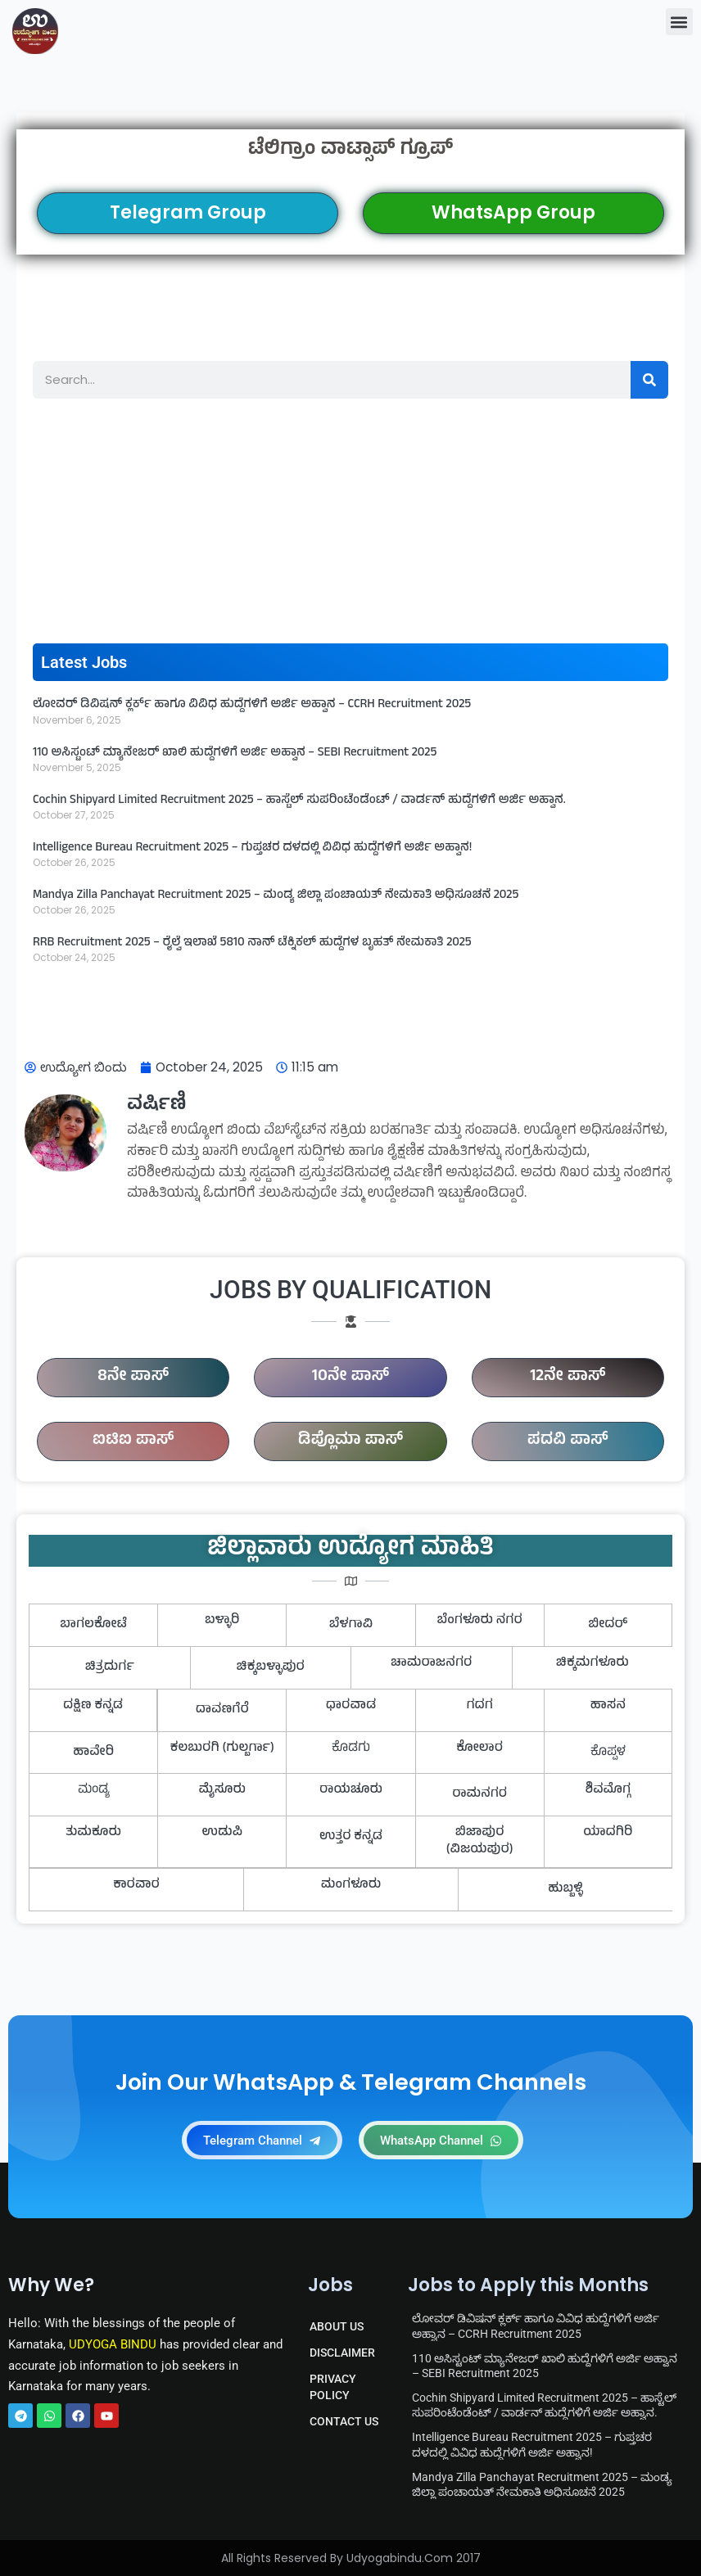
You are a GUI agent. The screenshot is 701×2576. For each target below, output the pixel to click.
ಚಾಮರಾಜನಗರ (431, 1663)
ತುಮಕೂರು (93, 1832)
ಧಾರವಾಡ (351, 1706)
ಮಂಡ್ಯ (94, 1790)
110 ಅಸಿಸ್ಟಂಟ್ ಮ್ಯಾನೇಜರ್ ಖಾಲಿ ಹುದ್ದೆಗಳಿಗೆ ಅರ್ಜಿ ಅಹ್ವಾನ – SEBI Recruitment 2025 (234, 753)
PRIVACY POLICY (333, 2387)
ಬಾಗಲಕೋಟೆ (93, 1624)
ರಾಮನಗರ (479, 1794)
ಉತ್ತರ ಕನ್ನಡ (350, 1836)
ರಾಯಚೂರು (350, 1790)
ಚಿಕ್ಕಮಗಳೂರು (592, 1663)
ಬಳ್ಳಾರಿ (222, 1620)
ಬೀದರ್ (607, 1624)
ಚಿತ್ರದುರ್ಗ (109, 1667)
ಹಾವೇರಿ (93, 1752)
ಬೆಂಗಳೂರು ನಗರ (479, 1620)
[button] (679, 21)
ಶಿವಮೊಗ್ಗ (608, 1790)
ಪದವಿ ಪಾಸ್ (567, 1441)
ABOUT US (337, 2326)
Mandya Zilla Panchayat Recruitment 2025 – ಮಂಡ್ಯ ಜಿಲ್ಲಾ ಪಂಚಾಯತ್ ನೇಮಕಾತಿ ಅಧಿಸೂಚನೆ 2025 (275, 896)
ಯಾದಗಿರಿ (607, 1832)
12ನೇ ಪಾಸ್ (567, 1377)
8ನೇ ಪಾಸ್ (133, 1377)
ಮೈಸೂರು (222, 1790)
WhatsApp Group (513, 212)
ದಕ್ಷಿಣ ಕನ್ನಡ (93, 1706)
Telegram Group (188, 212)
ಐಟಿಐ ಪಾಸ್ (133, 1441)
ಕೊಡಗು (351, 1748)
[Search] (649, 380)
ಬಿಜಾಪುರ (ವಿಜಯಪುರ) (479, 1841)
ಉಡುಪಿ (222, 1832)
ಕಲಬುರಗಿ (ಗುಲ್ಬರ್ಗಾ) (222, 1748)
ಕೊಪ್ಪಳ (608, 1752)
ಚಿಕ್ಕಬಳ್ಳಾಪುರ (271, 1667)
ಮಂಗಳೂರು (351, 1885)
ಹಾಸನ (608, 1706)
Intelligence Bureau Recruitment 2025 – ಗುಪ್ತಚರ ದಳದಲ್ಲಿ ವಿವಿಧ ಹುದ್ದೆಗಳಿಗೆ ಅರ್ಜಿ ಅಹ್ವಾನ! (252, 848)
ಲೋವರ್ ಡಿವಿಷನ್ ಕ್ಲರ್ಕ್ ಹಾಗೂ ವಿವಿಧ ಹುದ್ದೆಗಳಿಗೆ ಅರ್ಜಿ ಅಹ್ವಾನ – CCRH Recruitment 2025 (252, 705)
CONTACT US (344, 2421)
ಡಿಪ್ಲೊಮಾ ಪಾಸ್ (350, 1441)
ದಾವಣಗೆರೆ (222, 1710)
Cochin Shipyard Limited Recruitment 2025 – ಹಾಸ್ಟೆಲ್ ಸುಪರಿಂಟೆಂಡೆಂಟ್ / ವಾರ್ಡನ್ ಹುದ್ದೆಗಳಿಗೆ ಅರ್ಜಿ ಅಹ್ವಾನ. (299, 801)
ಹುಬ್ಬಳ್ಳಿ (565, 1889)
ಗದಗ (479, 1706)
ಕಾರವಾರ (136, 1885)
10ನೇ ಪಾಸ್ (350, 1377)
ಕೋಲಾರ (479, 1748)
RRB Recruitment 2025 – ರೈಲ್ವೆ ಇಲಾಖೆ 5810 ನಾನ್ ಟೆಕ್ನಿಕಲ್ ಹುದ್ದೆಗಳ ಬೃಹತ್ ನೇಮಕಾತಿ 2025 (252, 943)
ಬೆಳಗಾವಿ (351, 1624)
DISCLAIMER (342, 2352)
